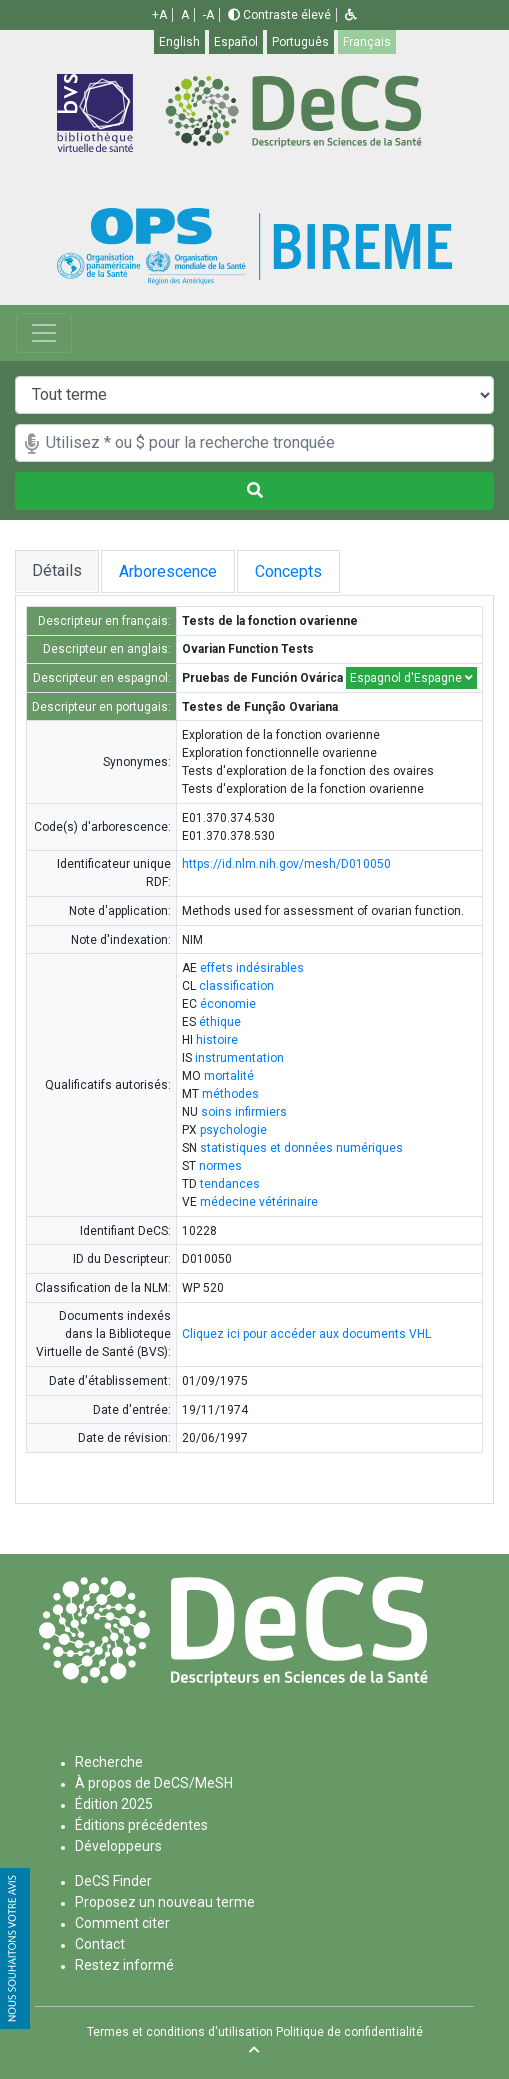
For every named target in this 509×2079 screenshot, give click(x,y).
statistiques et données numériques (301, 1148)
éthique (220, 1022)
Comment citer (122, 1923)
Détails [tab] (57, 570)
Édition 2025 (114, 1804)
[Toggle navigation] (44, 333)
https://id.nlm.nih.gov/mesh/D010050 (286, 864)
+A (159, 15)
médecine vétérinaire (259, 1202)
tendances (230, 1184)
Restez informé (124, 1965)
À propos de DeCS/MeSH (154, 1783)
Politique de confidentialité (349, 2032)
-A (208, 15)
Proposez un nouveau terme (165, 1902)
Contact (100, 1944)
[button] (351, 15)
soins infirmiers (244, 1112)
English (179, 42)
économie (228, 1004)
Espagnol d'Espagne (411, 678)
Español (236, 42)
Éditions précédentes (141, 1825)
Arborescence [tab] (172, 571)
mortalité (229, 1076)
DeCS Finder (113, 1881)
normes (220, 1166)
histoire (217, 1040)
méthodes (230, 1094)
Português (300, 42)
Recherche (109, 1762)
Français (367, 42)
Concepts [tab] (308, 571)
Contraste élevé (279, 15)
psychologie (233, 1130)
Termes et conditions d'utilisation (180, 2032)
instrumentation (239, 1058)
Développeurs (118, 1846)
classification (236, 986)
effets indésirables (252, 968)
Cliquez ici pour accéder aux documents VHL (306, 1334)
